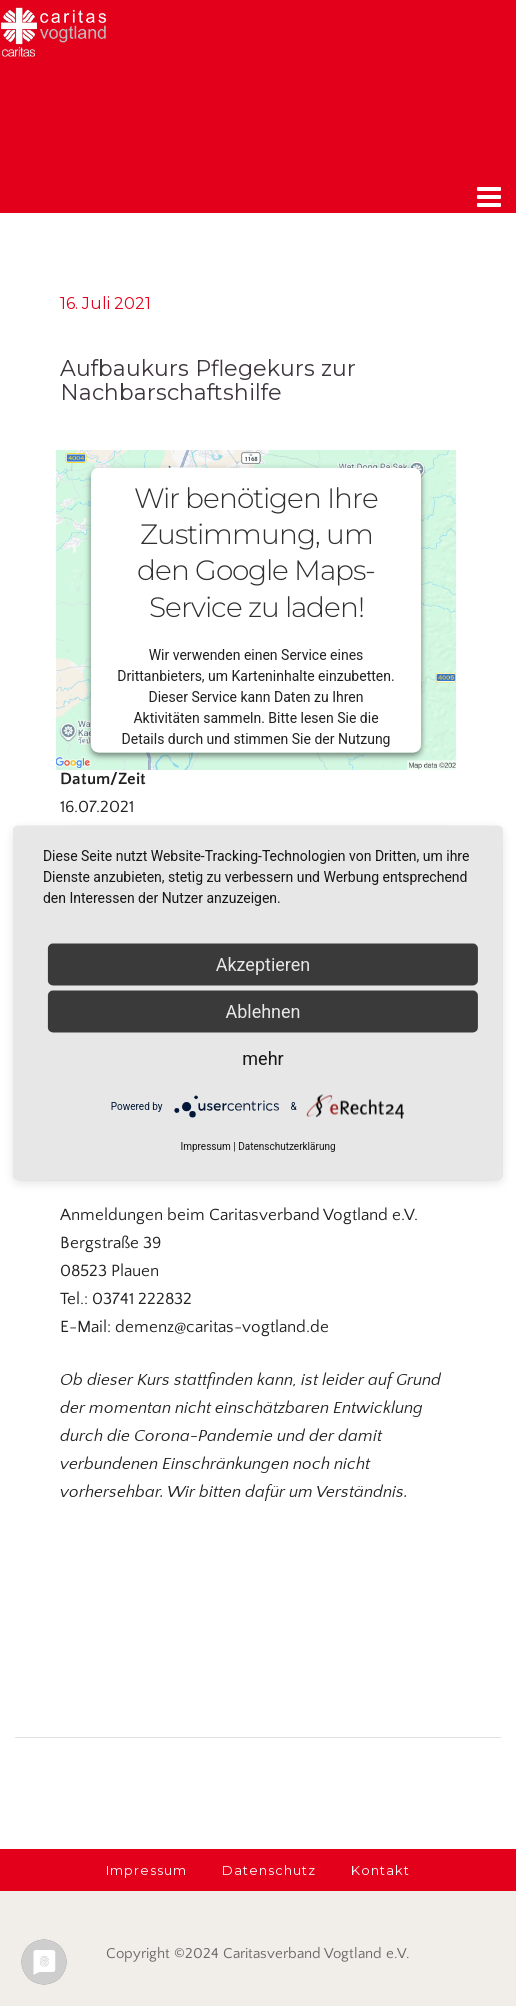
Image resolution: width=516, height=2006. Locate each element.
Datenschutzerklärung (286, 1146)
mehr (262, 1058)
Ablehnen (262, 1011)
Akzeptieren (263, 964)
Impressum (205, 1146)
